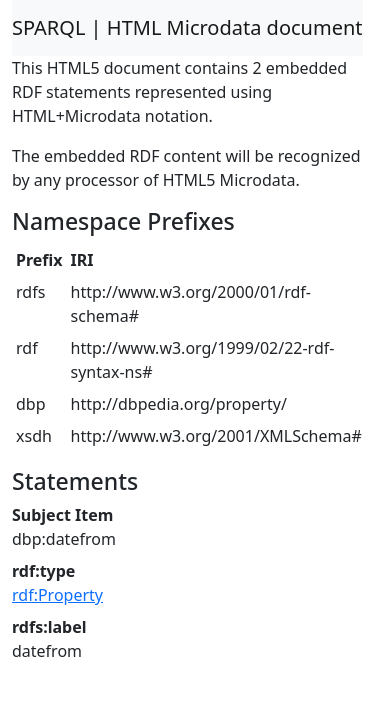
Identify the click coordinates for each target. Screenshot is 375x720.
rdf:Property (57, 595)
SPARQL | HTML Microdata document (187, 27)
